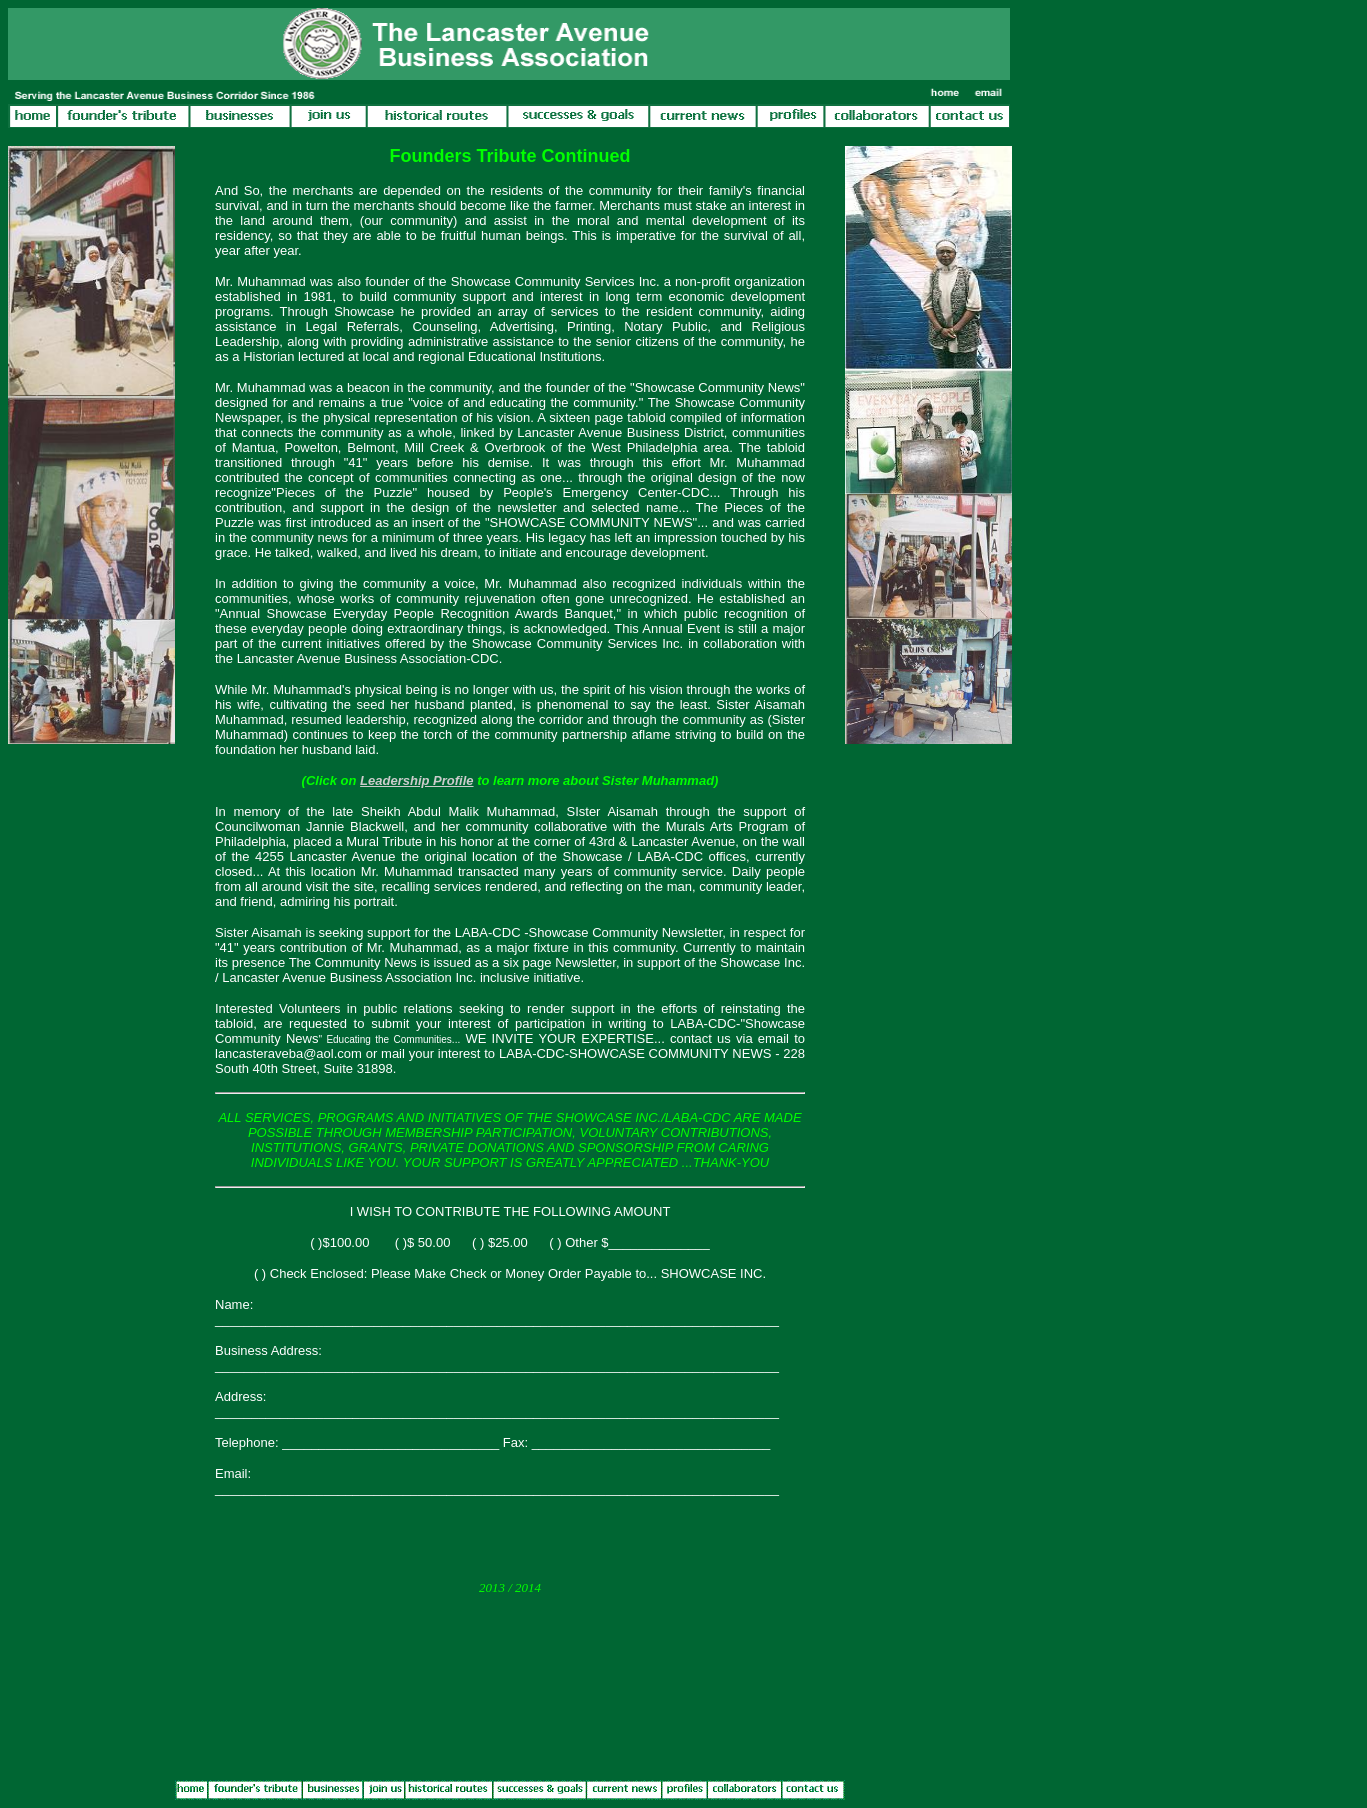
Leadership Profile (416, 780)
